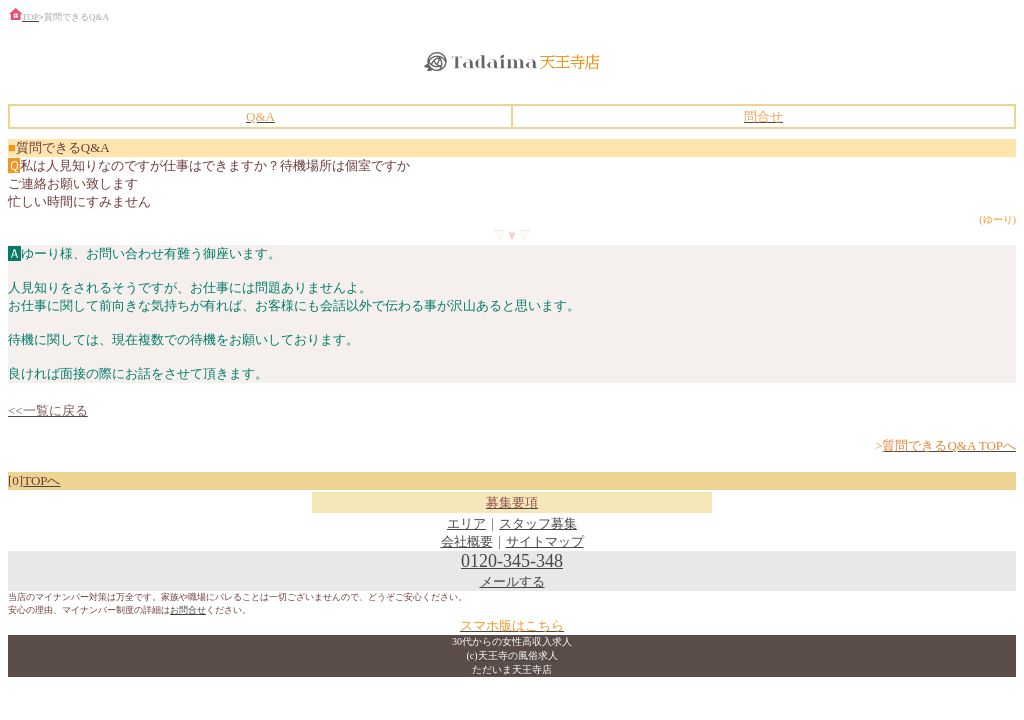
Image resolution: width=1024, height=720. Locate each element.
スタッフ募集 (538, 523)
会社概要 (467, 541)
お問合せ (188, 610)
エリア (466, 523)
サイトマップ (545, 541)
